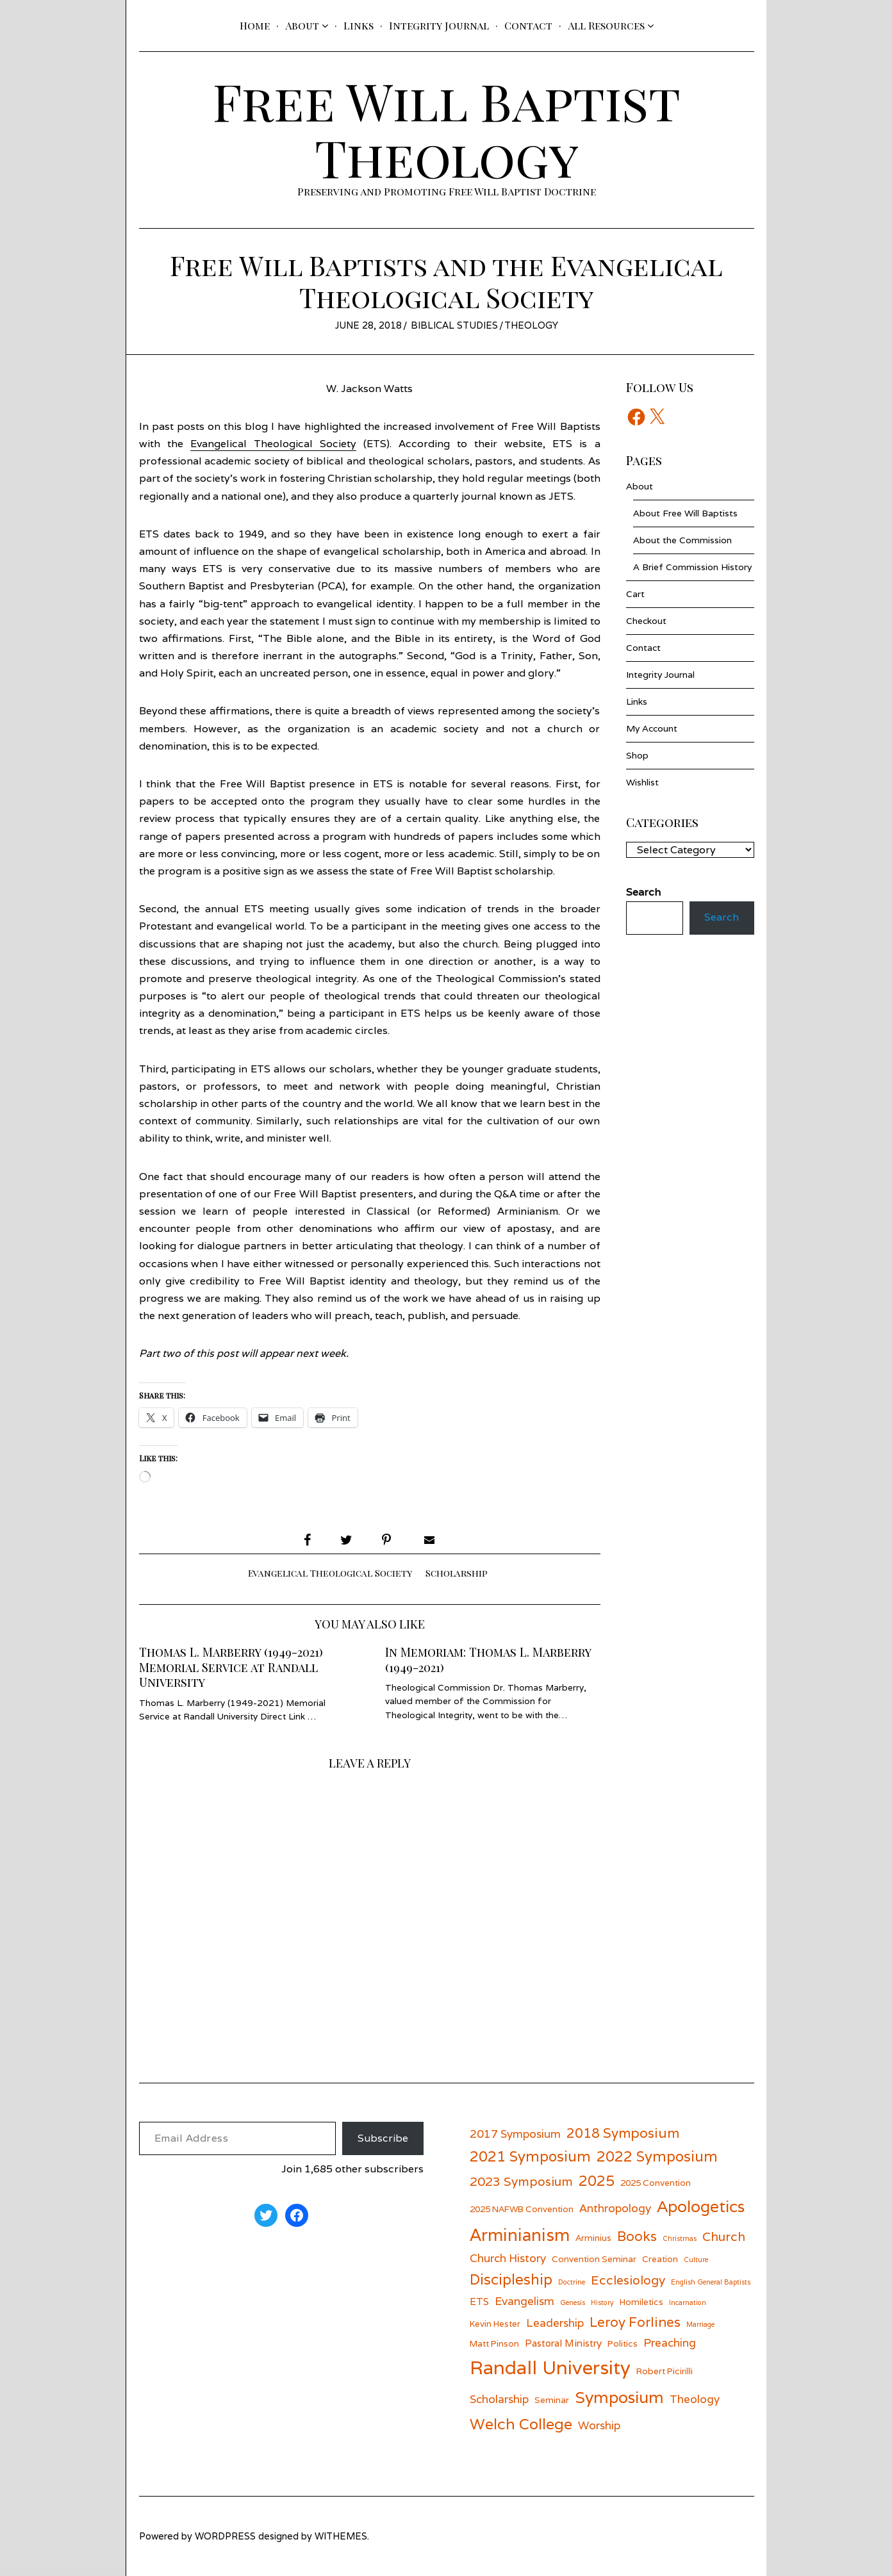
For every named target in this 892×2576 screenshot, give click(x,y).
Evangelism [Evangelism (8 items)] (524, 2300)
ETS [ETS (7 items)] (479, 2301)
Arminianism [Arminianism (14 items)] (520, 2234)
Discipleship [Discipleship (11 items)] (511, 2279)
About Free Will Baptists (685, 513)
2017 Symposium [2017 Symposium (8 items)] (515, 2133)
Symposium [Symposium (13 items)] (619, 2397)
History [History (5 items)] (602, 2302)
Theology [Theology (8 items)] (695, 2398)
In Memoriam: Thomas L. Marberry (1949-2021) (488, 1659)
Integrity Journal (439, 25)
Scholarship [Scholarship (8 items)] (499, 2398)
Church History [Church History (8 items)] (508, 2258)
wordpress (225, 2536)
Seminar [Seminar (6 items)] (551, 2400)
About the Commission (682, 540)
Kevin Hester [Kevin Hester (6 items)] (495, 2323)
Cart (635, 594)
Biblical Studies (454, 325)
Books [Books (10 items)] (637, 2236)
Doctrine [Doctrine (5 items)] (571, 2281)
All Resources (606, 25)
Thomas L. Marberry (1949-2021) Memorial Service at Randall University (231, 1667)
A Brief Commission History (692, 567)
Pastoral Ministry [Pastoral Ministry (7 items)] (563, 2342)
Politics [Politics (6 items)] (622, 2343)
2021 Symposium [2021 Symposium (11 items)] (530, 2156)
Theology (531, 325)
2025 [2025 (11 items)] (597, 2180)
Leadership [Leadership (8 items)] (555, 2322)
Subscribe (383, 2138)
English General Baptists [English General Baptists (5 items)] (710, 2281)
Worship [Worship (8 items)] (599, 2425)
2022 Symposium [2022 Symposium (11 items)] (657, 2156)
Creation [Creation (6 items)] (660, 2259)
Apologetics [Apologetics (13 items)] (701, 2206)
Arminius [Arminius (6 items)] (593, 2238)
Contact (528, 25)
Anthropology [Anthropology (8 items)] (615, 2208)
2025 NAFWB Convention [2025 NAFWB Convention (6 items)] (522, 2209)
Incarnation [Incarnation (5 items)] (687, 2302)
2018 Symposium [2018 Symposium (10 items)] (622, 2133)
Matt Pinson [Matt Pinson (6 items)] (494, 2343)
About (302, 25)
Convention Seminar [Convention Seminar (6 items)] (594, 2259)
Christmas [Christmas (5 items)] (680, 2238)
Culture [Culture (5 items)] (696, 2259)
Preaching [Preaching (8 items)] (669, 2342)
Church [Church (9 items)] (723, 2236)
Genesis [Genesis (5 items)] (572, 2302)
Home (255, 25)
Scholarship (456, 1572)
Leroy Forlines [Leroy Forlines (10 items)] (635, 2322)
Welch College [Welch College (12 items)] (521, 2424)
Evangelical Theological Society (273, 443)
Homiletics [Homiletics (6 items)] (641, 2302)
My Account (651, 728)
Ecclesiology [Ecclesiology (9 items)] (628, 2280)
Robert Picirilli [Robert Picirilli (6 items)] (664, 2371)
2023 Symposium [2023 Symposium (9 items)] (521, 2181)
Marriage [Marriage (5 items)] (700, 2324)
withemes (341, 2536)
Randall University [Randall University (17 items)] (550, 2367)
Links (358, 25)
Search (721, 917)
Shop (637, 755)
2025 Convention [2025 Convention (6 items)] (655, 2182)
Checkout (646, 621)
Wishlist (642, 782)
